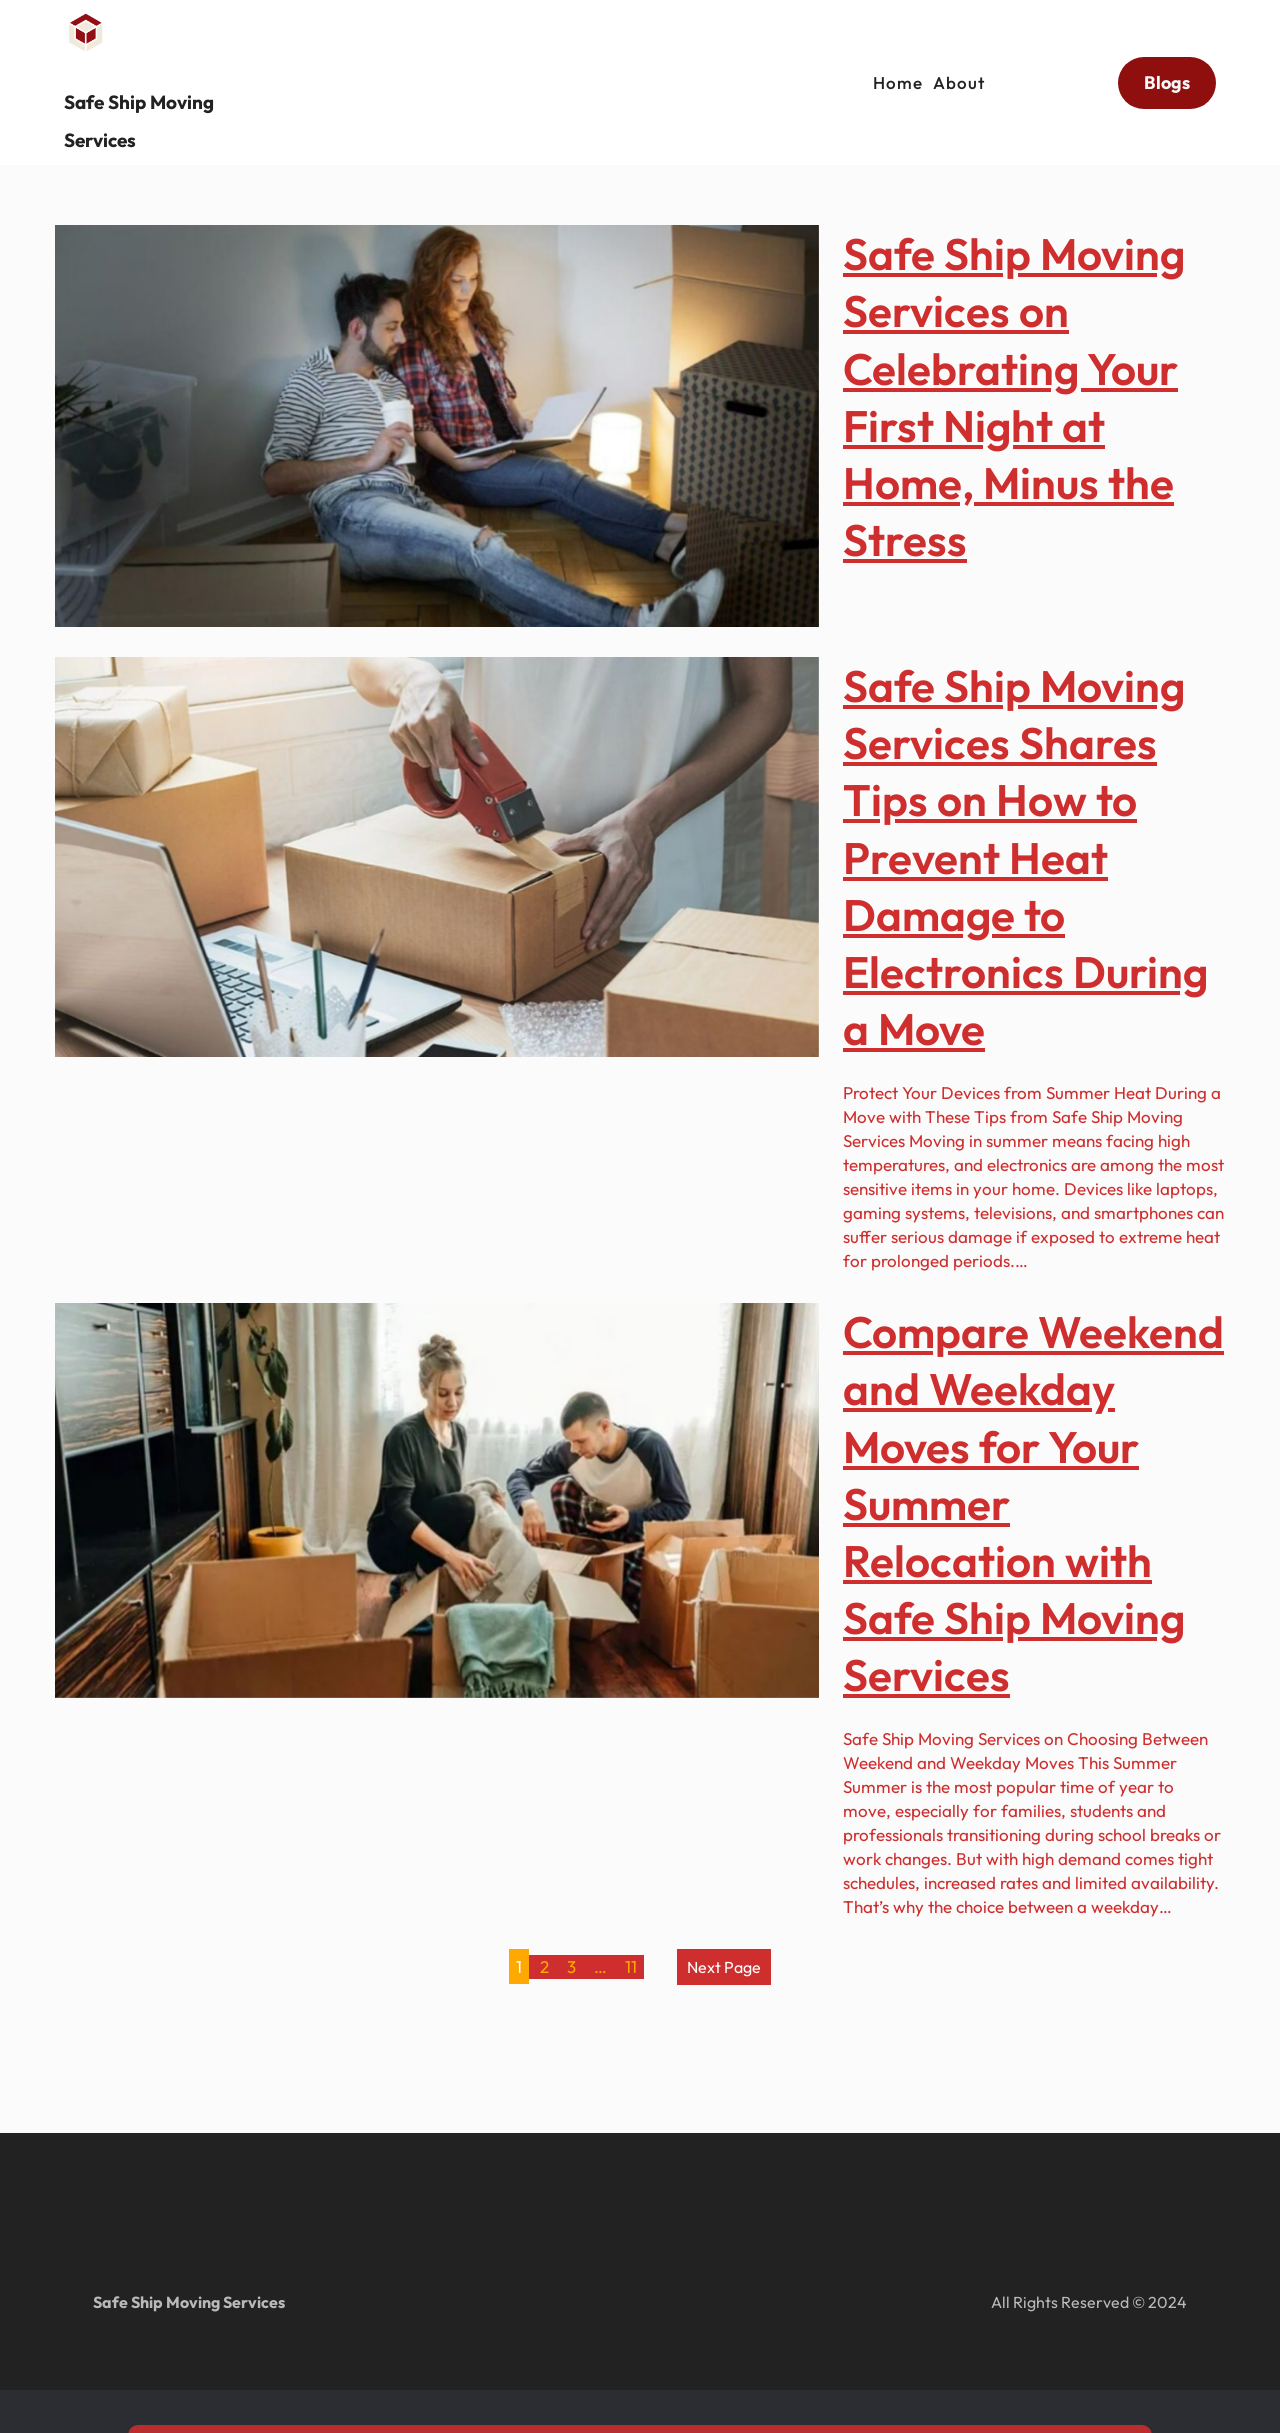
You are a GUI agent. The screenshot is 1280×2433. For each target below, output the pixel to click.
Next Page (724, 1967)
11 (631, 1966)
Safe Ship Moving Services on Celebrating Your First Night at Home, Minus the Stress (1014, 396)
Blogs (1167, 72)
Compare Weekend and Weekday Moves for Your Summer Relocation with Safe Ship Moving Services (1033, 1503)
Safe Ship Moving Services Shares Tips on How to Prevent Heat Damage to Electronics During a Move (1025, 857)
